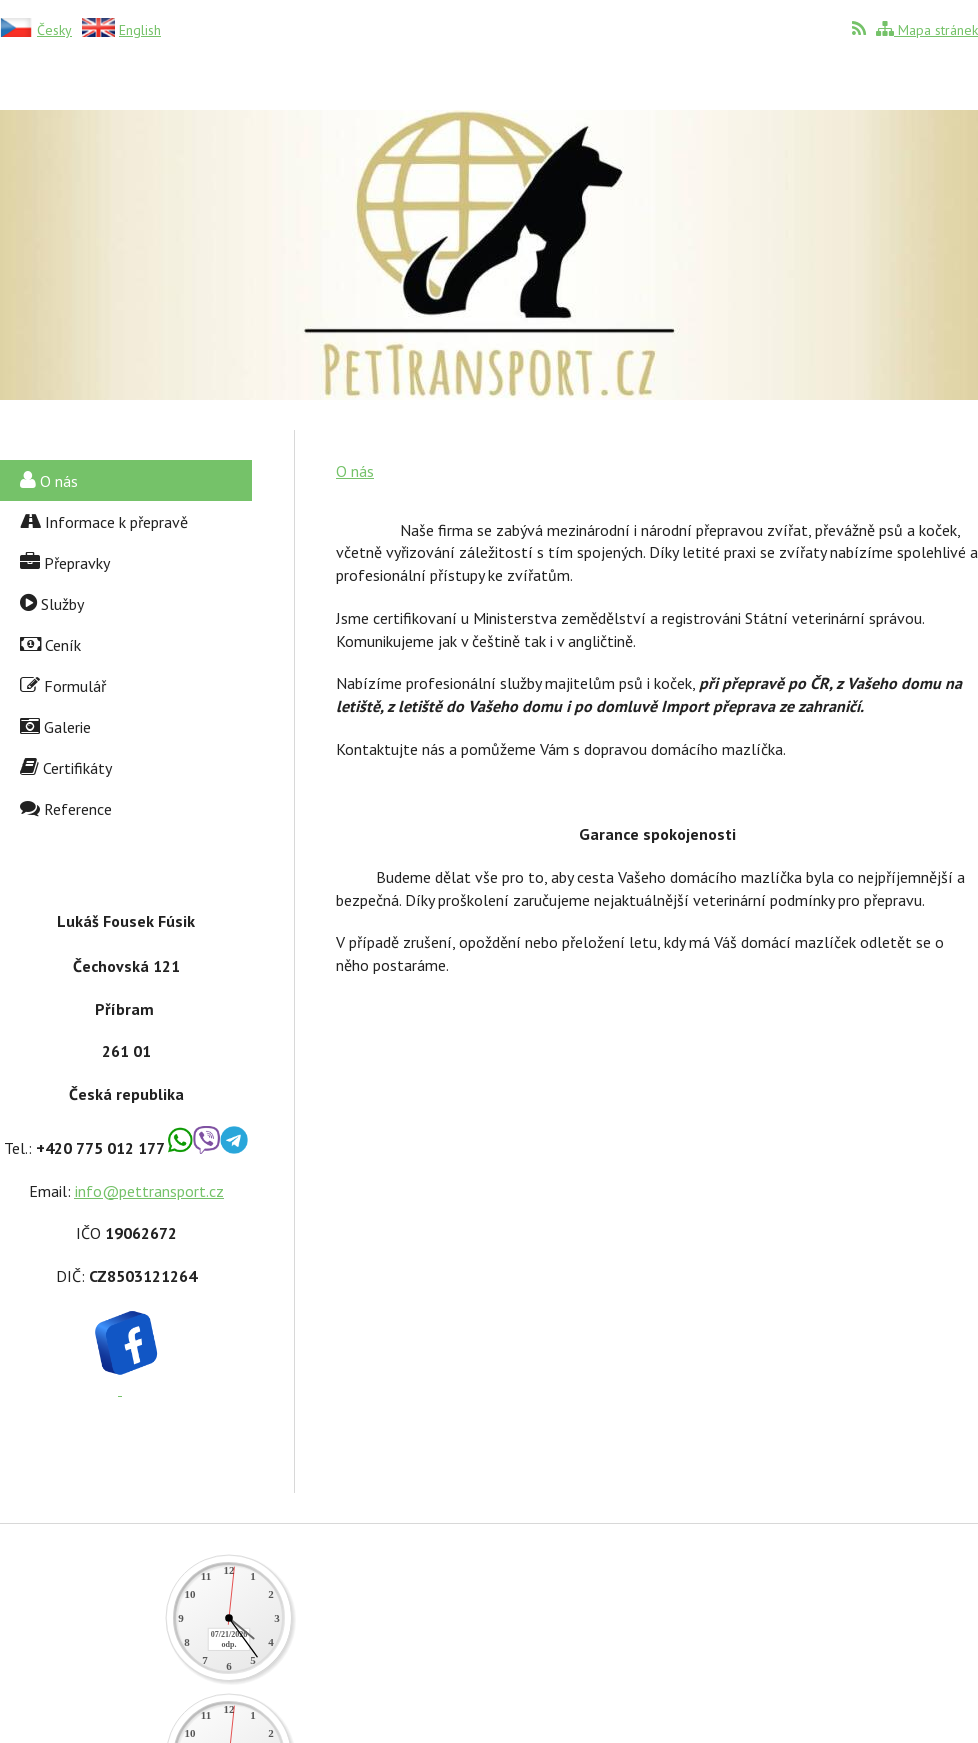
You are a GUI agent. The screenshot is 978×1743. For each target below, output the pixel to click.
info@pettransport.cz (149, 1191)
